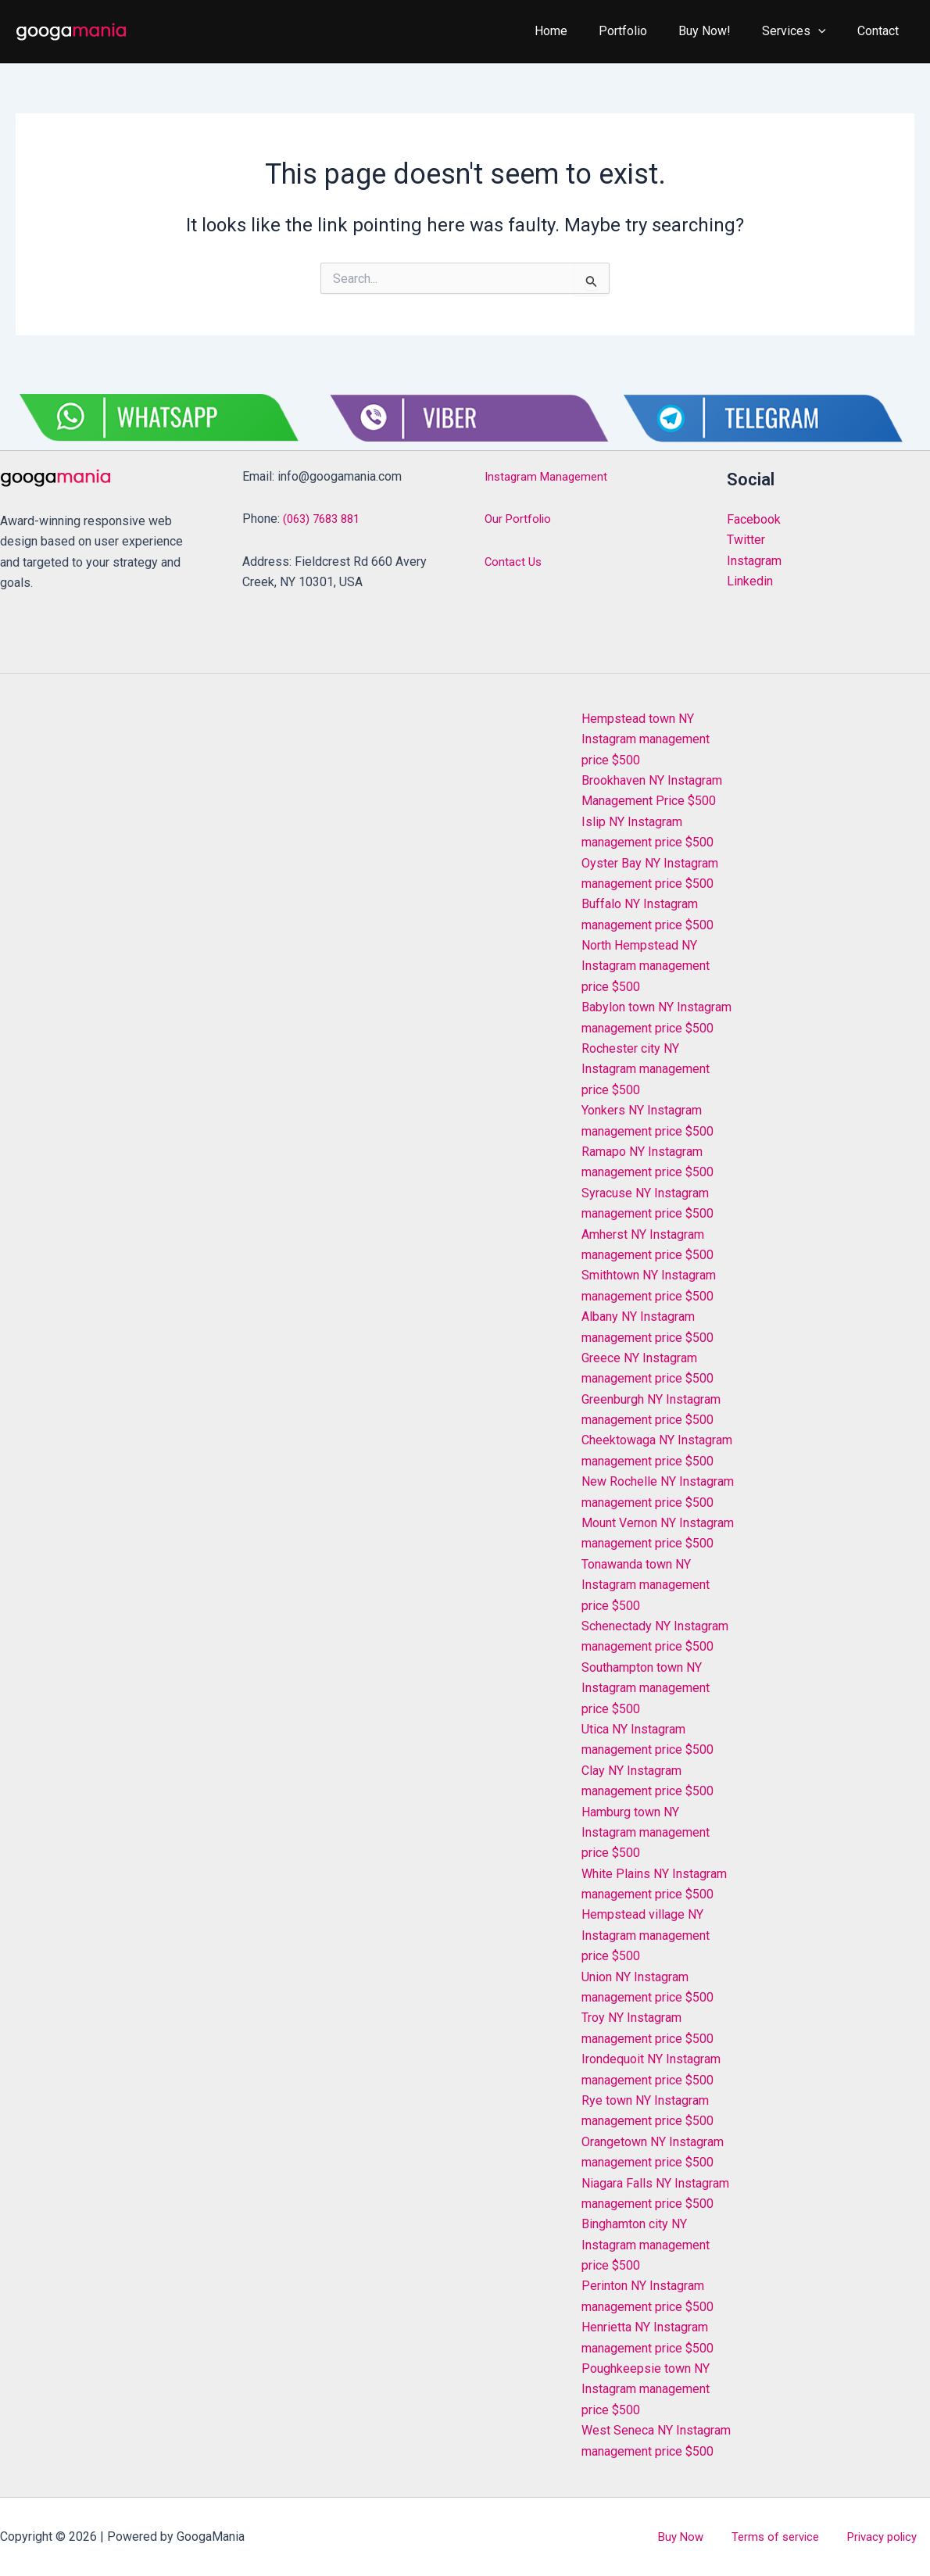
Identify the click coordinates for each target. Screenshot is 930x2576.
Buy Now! (720, 30)
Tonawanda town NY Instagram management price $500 (645, 1585)
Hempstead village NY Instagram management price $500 (645, 1935)
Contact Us (514, 561)
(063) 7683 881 (325, 518)
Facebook (754, 519)
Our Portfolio (520, 518)
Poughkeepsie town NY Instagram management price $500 (645, 2389)
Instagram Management (549, 476)
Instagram (754, 560)
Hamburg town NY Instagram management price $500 (645, 1833)
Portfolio (645, 30)
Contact (881, 30)
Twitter (746, 539)
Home (579, 30)
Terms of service (794, 2536)
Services (803, 31)
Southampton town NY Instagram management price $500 (645, 1688)
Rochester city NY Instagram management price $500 (645, 1069)
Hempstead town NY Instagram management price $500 (645, 739)
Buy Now (711, 2536)
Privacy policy (891, 2536)
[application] (827, 31)
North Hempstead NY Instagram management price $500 (645, 966)
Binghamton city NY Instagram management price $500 (645, 2244)
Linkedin (750, 581)
